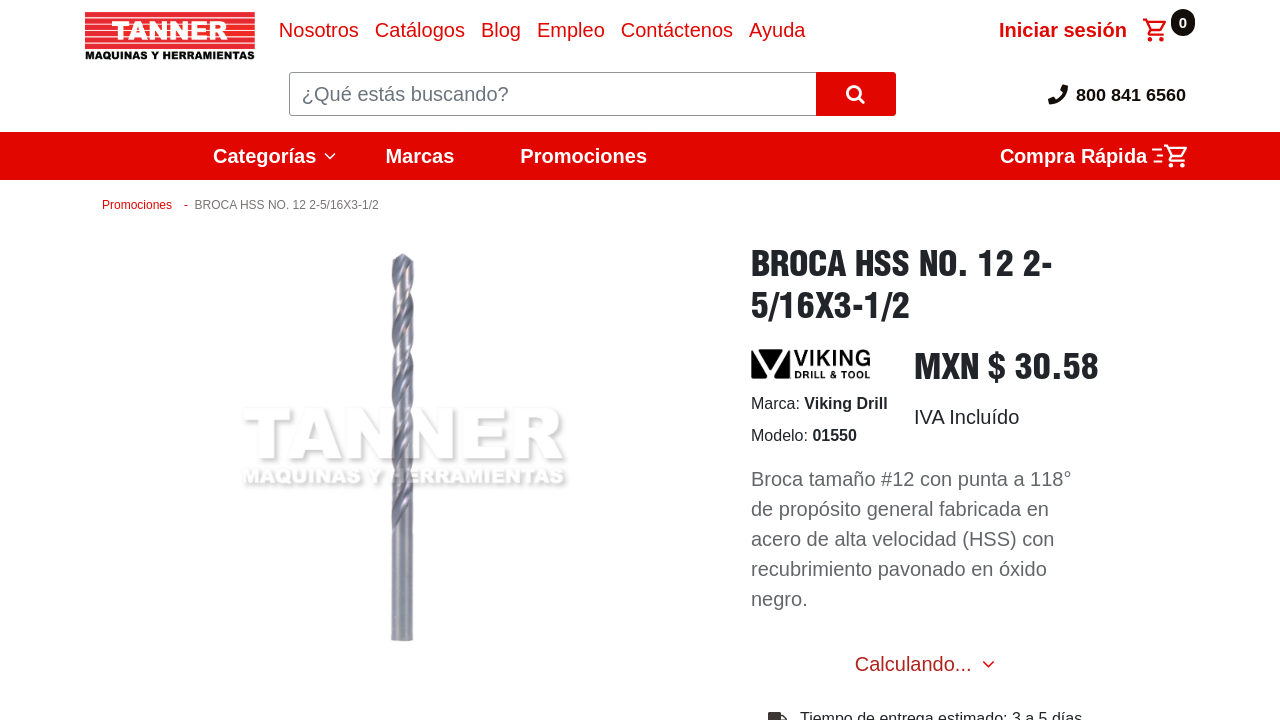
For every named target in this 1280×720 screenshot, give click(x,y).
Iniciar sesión (1063, 30)
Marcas (419, 156)
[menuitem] (319, 30)
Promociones (583, 156)
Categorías (264, 156)
